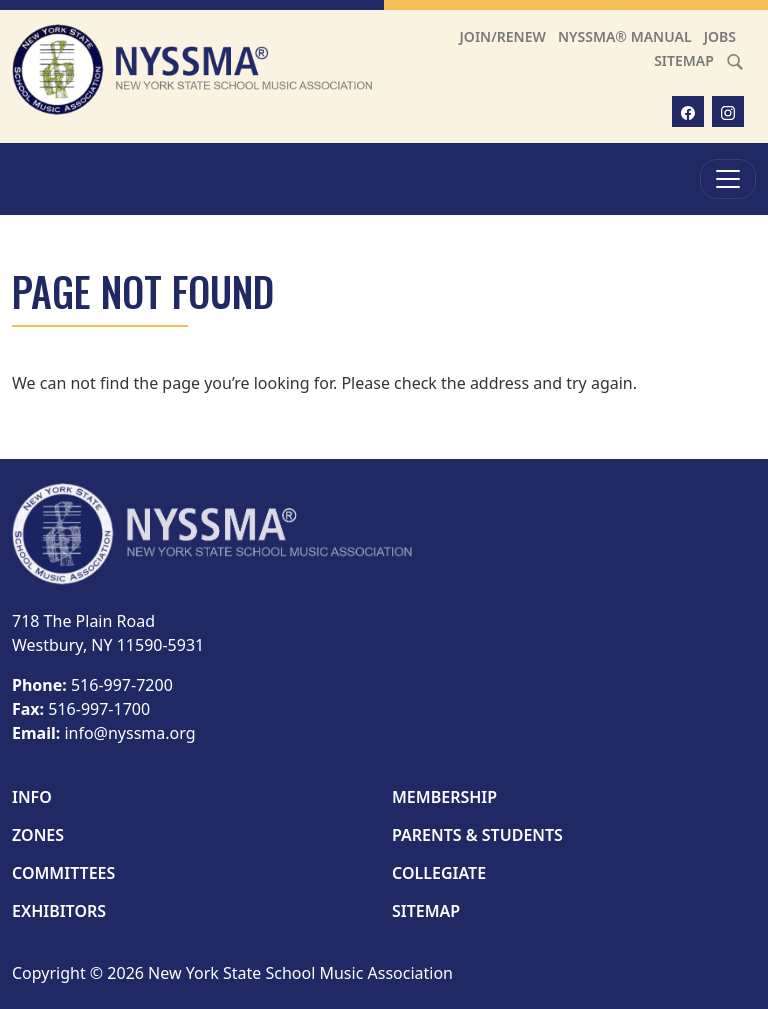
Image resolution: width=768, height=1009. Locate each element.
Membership (444, 797)
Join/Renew (503, 36)
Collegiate (439, 873)
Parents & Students (477, 835)
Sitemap (684, 60)
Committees (63, 873)
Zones (38, 835)
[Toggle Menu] (728, 179)
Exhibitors (59, 911)
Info (32, 797)
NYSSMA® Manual (625, 36)
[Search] (735, 60)
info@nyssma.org (129, 733)
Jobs (720, 36)
